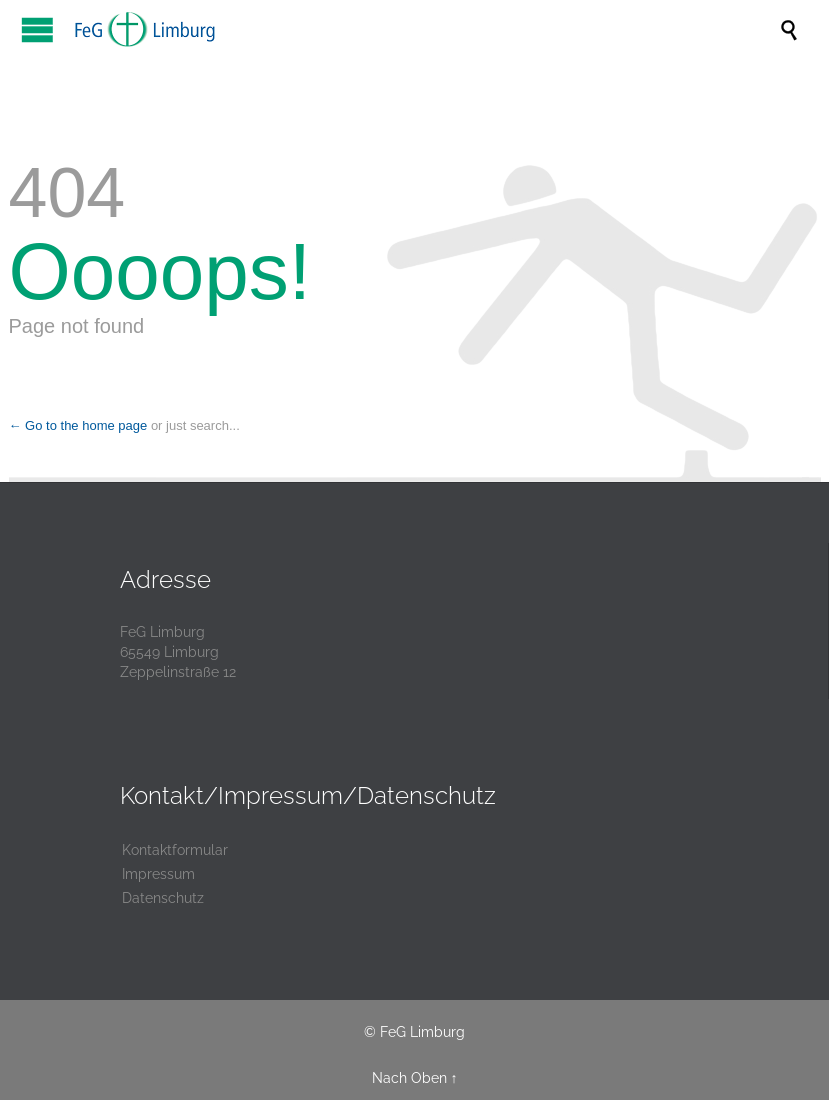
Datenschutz (163, 898)
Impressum (158, 874)
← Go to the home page (78, 425)
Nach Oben (409, 1078)
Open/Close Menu (37, 29)
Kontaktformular (175, 850)
